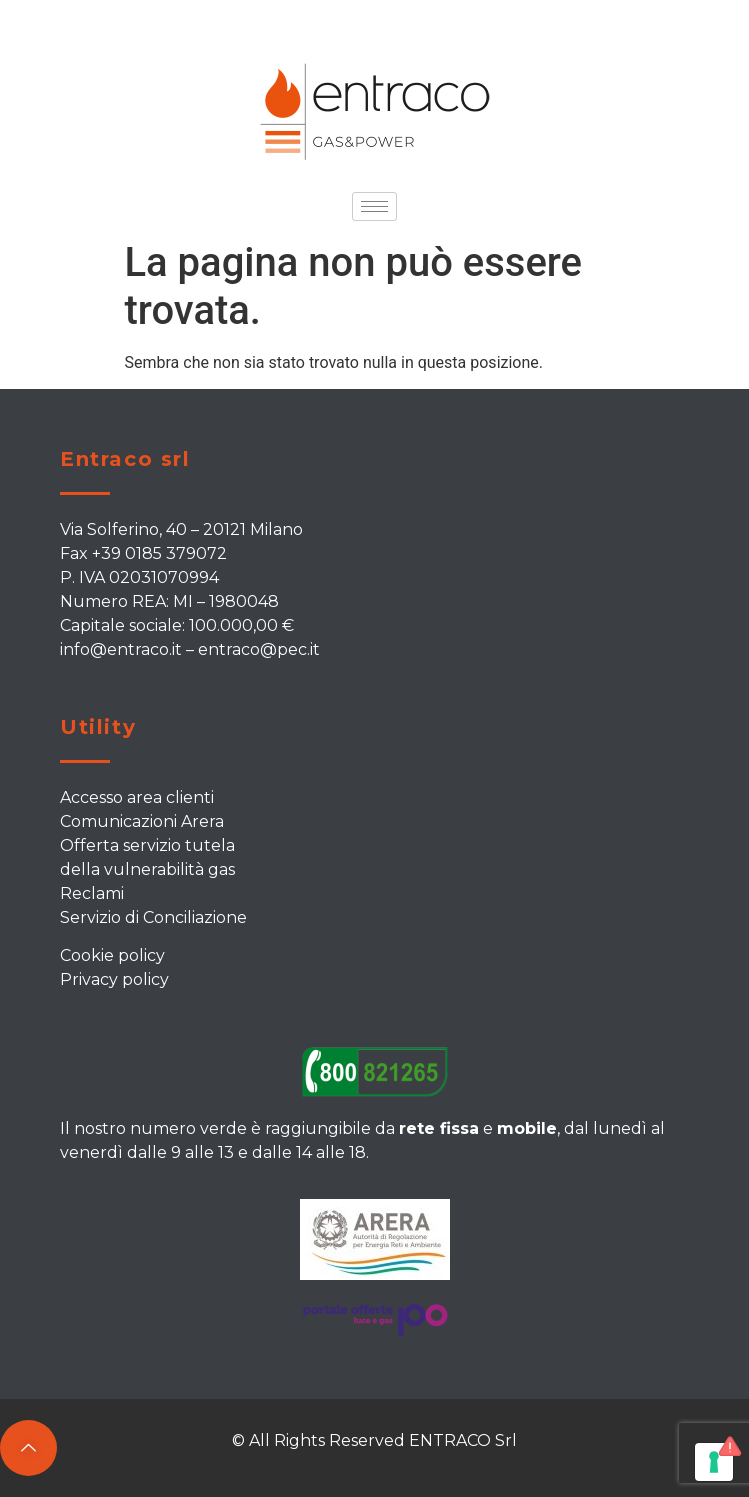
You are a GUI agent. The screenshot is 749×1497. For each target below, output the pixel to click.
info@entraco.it (121, 649)
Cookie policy (112, 955)
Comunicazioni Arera (142, 821)
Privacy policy (114, 979)
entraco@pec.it (259, 649)
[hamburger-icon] (374, 206)
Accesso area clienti (137, 797)
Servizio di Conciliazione (153, 917)
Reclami (92, 893)
